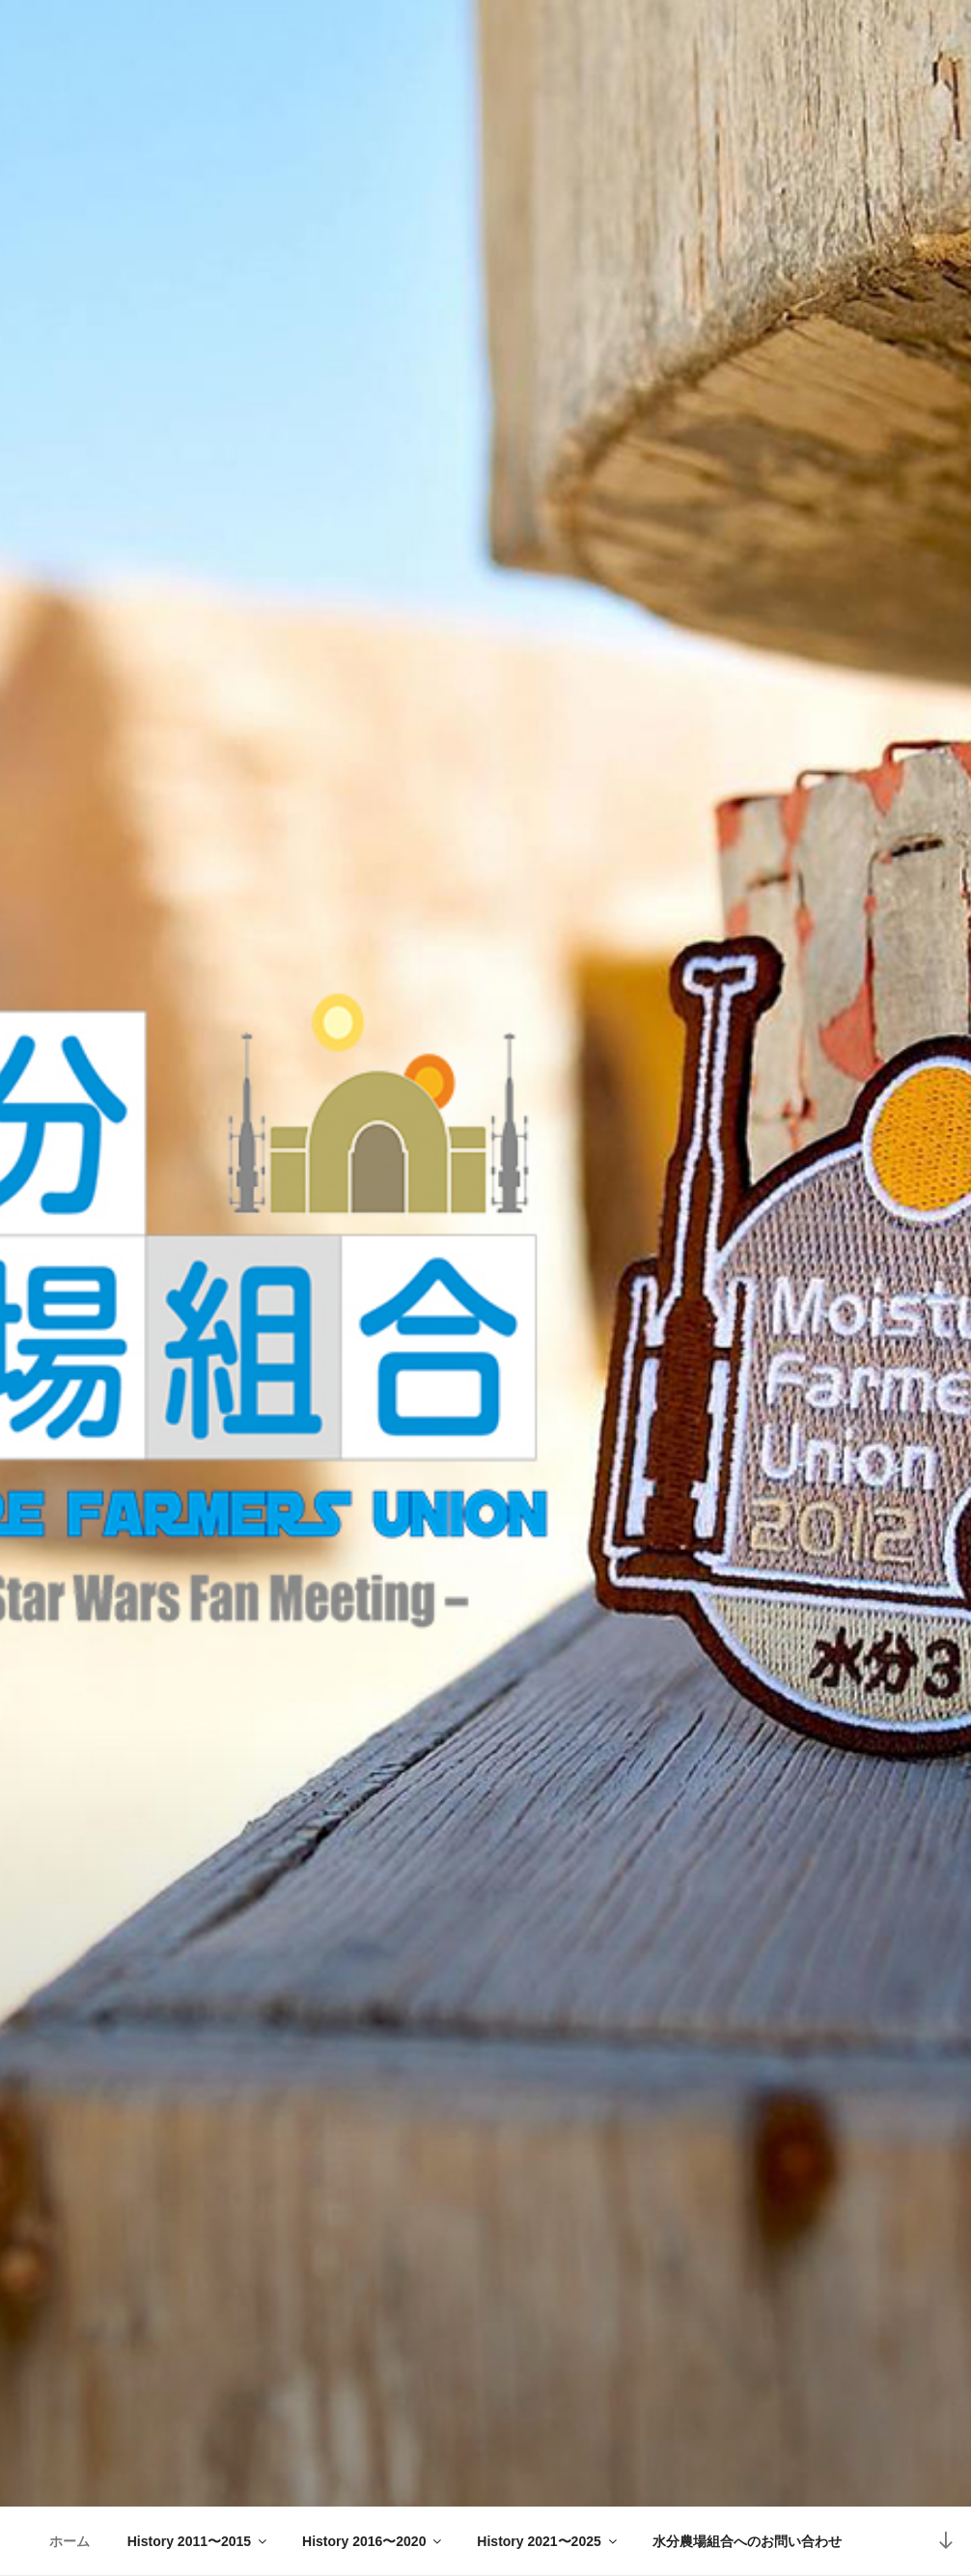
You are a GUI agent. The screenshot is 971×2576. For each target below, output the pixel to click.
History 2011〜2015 (198, 2541)
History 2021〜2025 (548, 2541)
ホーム (69, 2541)
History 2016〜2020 (373, 2541)
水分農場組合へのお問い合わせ (747, 2541)
